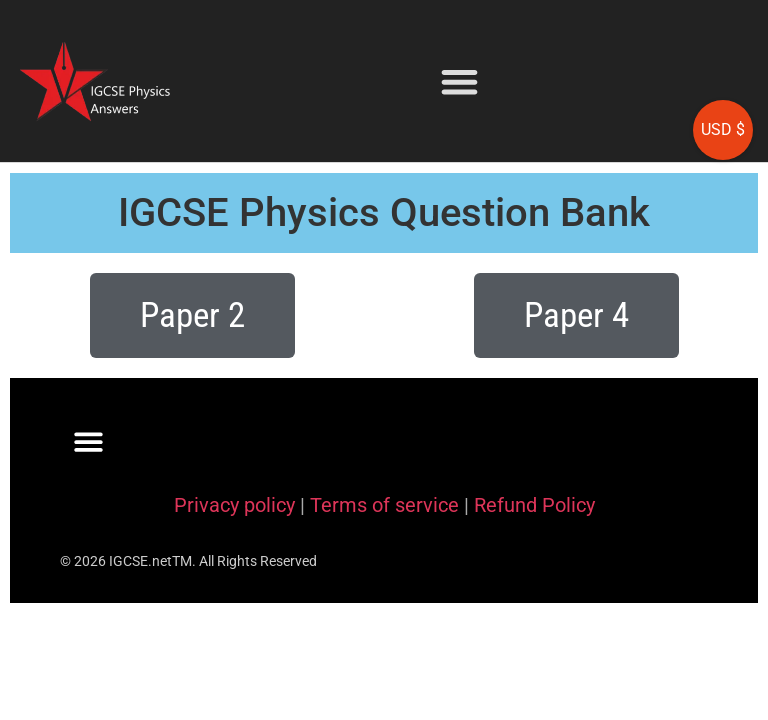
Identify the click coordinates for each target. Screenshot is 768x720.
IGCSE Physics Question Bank (384, 212)
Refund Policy (534, 505)
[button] (459, 81)
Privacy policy (234, 505)
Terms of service (384, 505)
